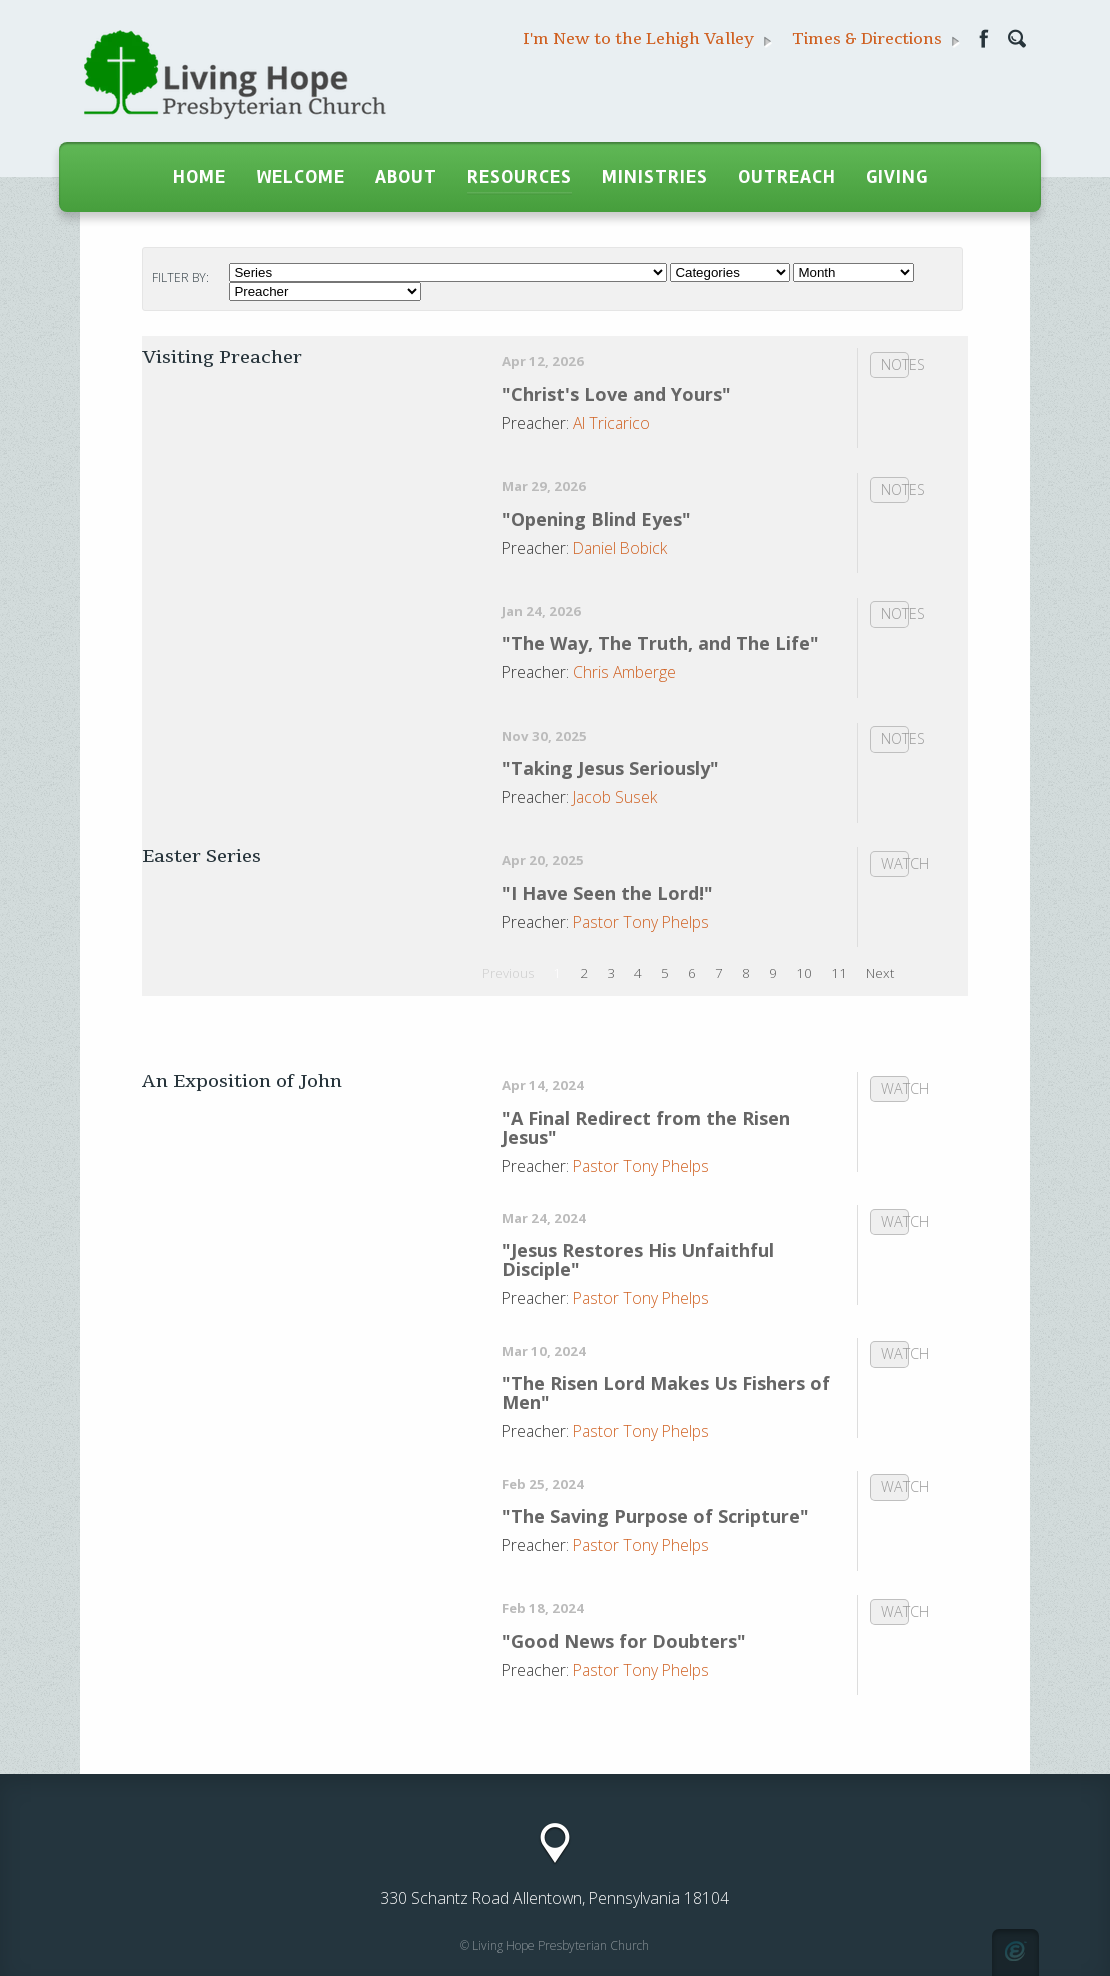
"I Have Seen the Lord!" (607, 893)
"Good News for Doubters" (624, 1641)
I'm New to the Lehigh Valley (647, 39)
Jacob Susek (615, 797)
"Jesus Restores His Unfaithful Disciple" (638, 1259)
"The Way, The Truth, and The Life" (660, 643)
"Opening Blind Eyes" (596, 519)
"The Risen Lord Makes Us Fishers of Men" (666, 1392)
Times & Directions (876, 39)
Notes (895, 364)
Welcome (300, 177)
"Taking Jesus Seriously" (610, 768)
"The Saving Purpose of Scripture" (655, 1516)
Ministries (655, 177)
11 (839, 973)
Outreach (787, 177)
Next (880, 973)
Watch (895, 863)
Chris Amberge (624, 672)
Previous (508, 973)
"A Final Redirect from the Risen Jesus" (646, 1127)
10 (804, 973)
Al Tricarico (611, 423)
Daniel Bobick (620, 548)
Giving (897, 177)
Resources (519, 177)
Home (199, 177)
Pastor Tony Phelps (641, 922)
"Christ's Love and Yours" (616, 394)
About (406, 177)
